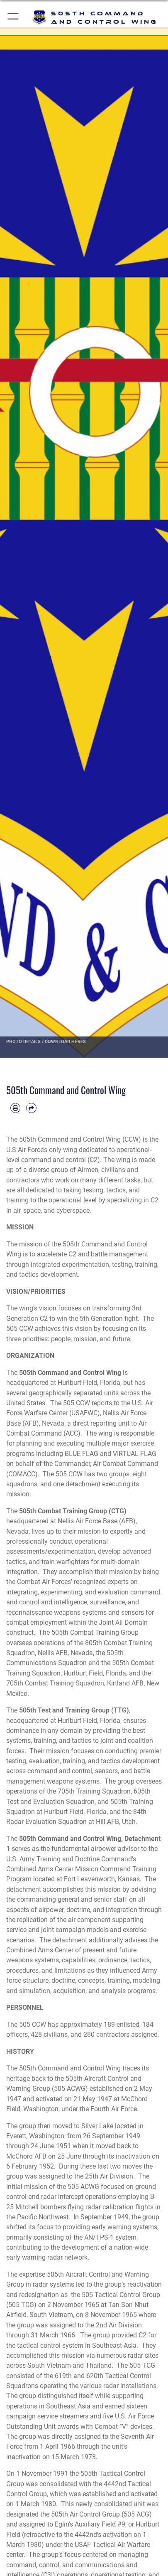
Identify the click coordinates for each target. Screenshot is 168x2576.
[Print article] (15, 1108)
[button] (13, 17)
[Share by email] (31, 1108)
